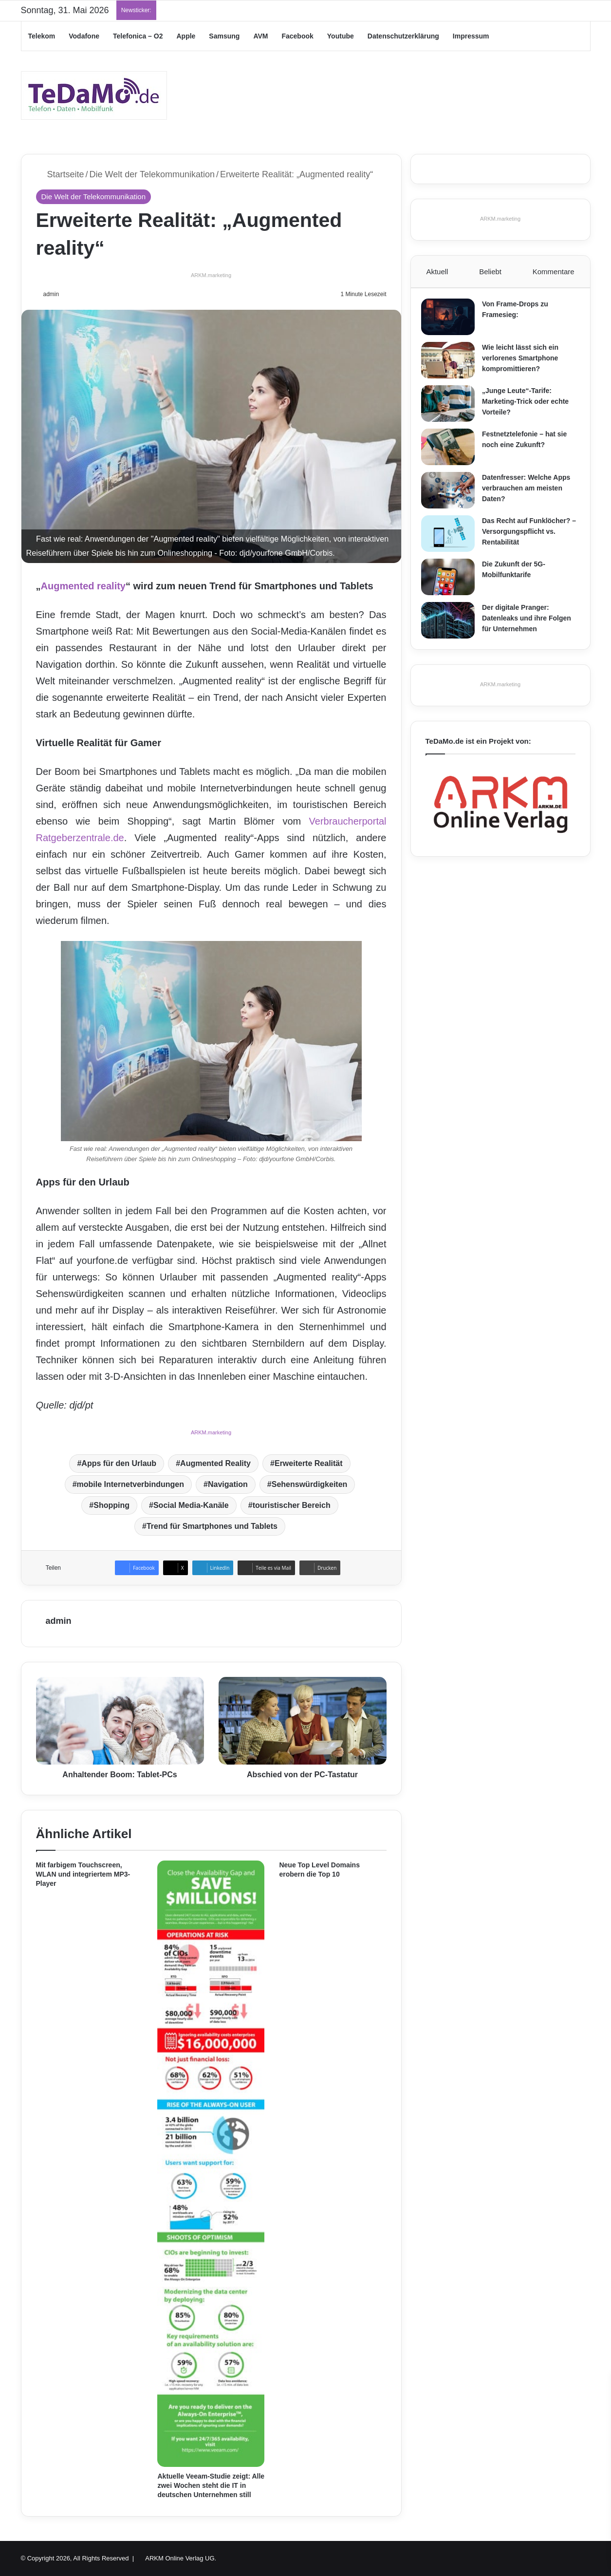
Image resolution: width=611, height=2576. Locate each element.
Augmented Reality (215, 1463)
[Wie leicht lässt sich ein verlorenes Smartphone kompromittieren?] (452, 364)
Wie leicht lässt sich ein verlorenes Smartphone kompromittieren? (524, 362)
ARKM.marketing (211, 275)
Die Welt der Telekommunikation (152, 174)
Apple (185, 36)
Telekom (42, 36)
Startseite (60, 174)
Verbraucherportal (348, 821)
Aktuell (437, 271)
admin (51, 294)
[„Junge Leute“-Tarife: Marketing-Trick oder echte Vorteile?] (452, 408)
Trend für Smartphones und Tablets (212, 1526)
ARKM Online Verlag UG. (180, 2558)
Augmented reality (83, 586)
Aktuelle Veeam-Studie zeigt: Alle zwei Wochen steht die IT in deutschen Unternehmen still (210, 2485)
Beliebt (490, 271)
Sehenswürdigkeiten (310, 1484)
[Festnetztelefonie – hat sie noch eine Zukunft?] (452, 451)
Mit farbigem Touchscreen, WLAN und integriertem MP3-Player (83, 1874)
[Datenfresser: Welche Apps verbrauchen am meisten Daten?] (452, 494)
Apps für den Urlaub (118, 1463)
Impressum (471, 36)
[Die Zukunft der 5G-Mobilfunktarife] (452, 581)
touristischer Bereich (292, 1505)
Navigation (228, 1484)
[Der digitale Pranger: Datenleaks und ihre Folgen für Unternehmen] (452, 624)
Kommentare (553, 271)
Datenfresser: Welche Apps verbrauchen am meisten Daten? (530, 492)
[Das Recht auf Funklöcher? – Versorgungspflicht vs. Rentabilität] (452, 538)
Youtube (340, 36)
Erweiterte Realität (309, 1463)
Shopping (111, 1505)
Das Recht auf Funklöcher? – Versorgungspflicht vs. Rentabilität (530, 535)
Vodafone (84, 36)
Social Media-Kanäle (191, 1505)
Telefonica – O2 (138, 36)
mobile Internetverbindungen (130, 1484)
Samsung (224, 36)
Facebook (297, 36)
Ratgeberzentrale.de (80, 837)
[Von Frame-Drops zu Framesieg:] (452, 321)
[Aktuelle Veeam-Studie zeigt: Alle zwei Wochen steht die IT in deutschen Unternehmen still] (210, 2164)
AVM (260, 36)
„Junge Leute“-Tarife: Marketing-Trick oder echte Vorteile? (529, 405)
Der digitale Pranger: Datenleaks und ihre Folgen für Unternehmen (530, 622)
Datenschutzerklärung (403, 36)
